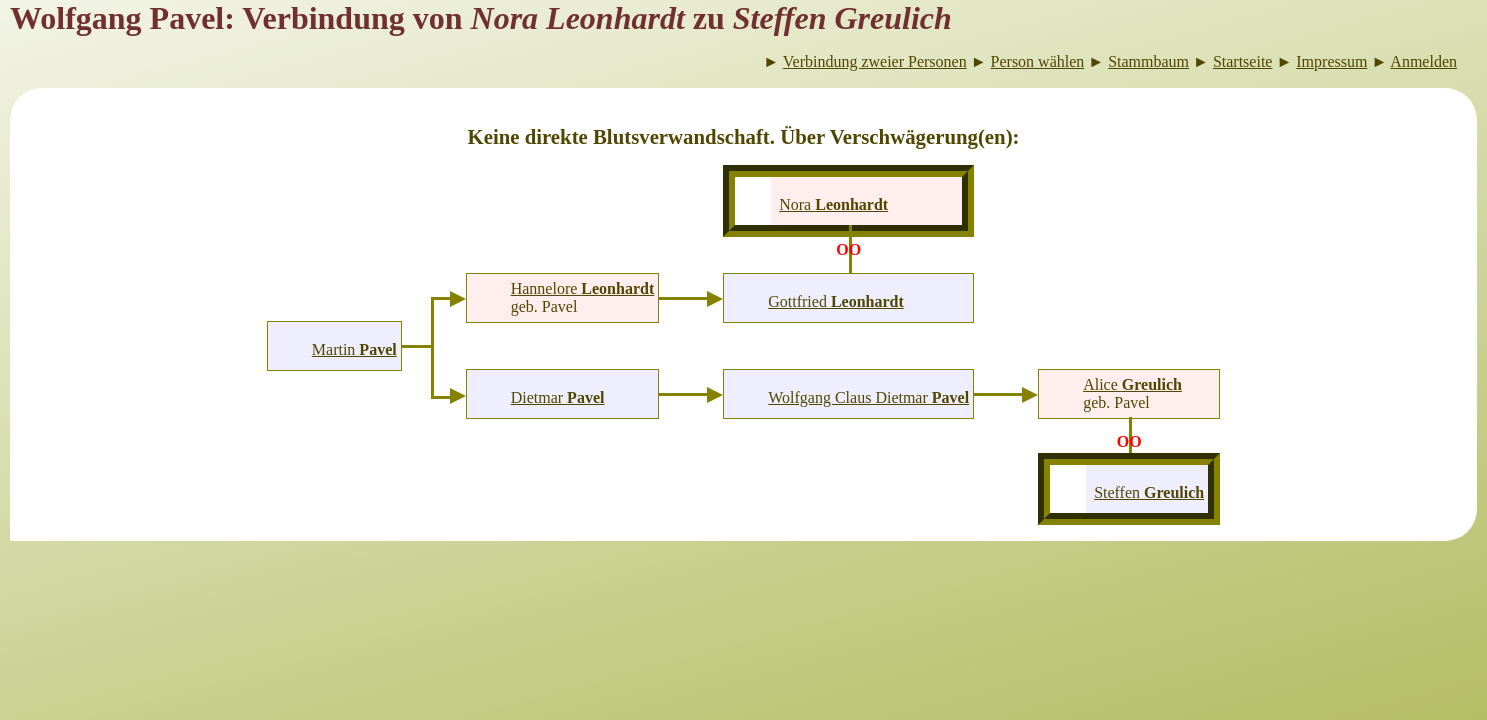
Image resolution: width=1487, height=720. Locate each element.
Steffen (1149, 492)
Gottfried (836, 301)
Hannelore (583, 288)
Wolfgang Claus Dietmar (868, 397)
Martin (354, 349)
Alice (1132, 384)
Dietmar (558, 397)
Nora (833, 204)
